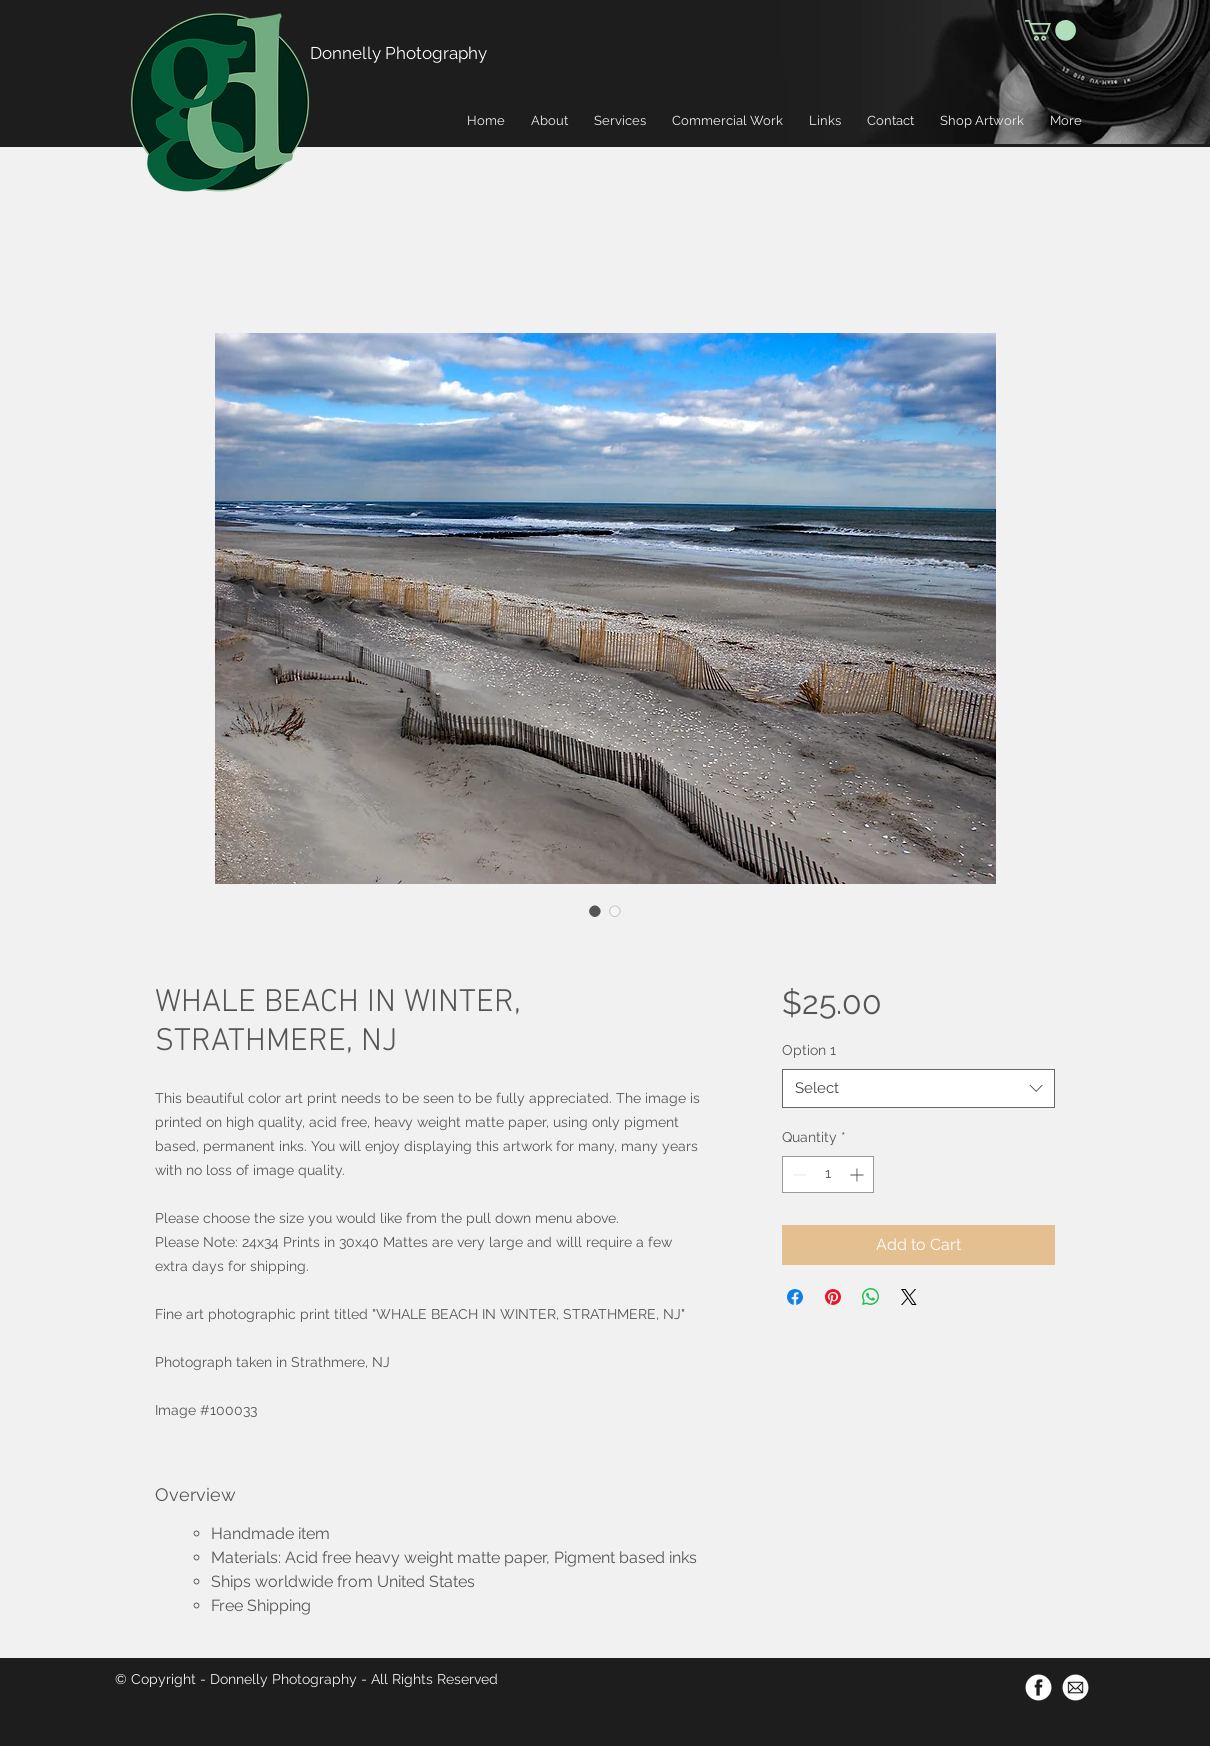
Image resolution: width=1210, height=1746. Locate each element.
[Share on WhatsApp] (871, 1297)
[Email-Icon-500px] (1075, 1687)
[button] (1050, 30)
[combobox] (918, 1088)
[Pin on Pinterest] (833, 1297)
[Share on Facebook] (795, 1297)
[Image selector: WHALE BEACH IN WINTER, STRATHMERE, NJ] (595, 911)
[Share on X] (909, 1297)
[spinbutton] (828, 1174)
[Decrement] (797, 1174)
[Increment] (858, 1174)
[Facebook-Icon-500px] (1038, 1687)
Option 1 (809, 1050)
